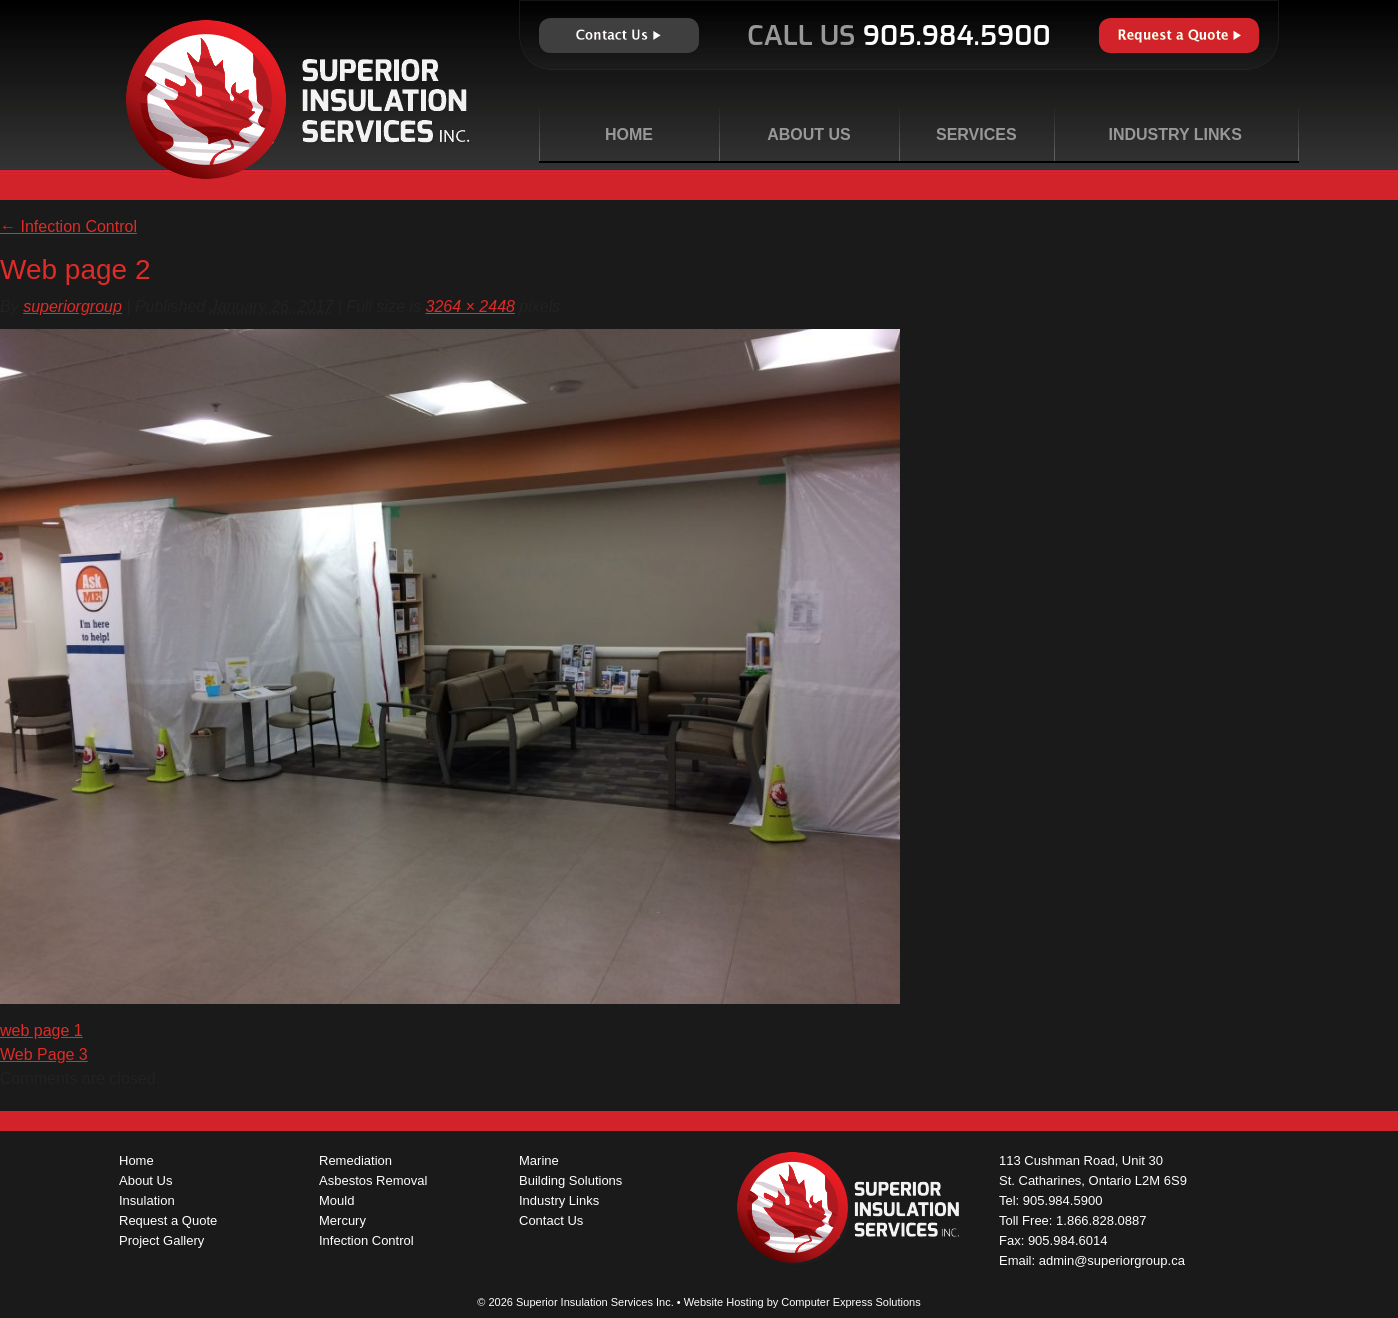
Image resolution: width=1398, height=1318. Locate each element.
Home (629, 134)
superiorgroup (72, 306)
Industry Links (1174, 134)
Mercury (342, 1220)
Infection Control (68, 226)
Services (976, 134)
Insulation (147, 1200)
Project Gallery (161, 1240)
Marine (539, 1160)
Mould (336, 1200)
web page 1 (41, 1030)
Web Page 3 (44, 1054)
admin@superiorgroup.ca (1112, 1260)
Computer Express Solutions (850, 1302)
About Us (809, 134)
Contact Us (619, 35)
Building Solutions (570, 1180)
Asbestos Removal (373, 1180)
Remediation (355, 1160)
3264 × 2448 (470, 306)
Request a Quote (1179, 35)
